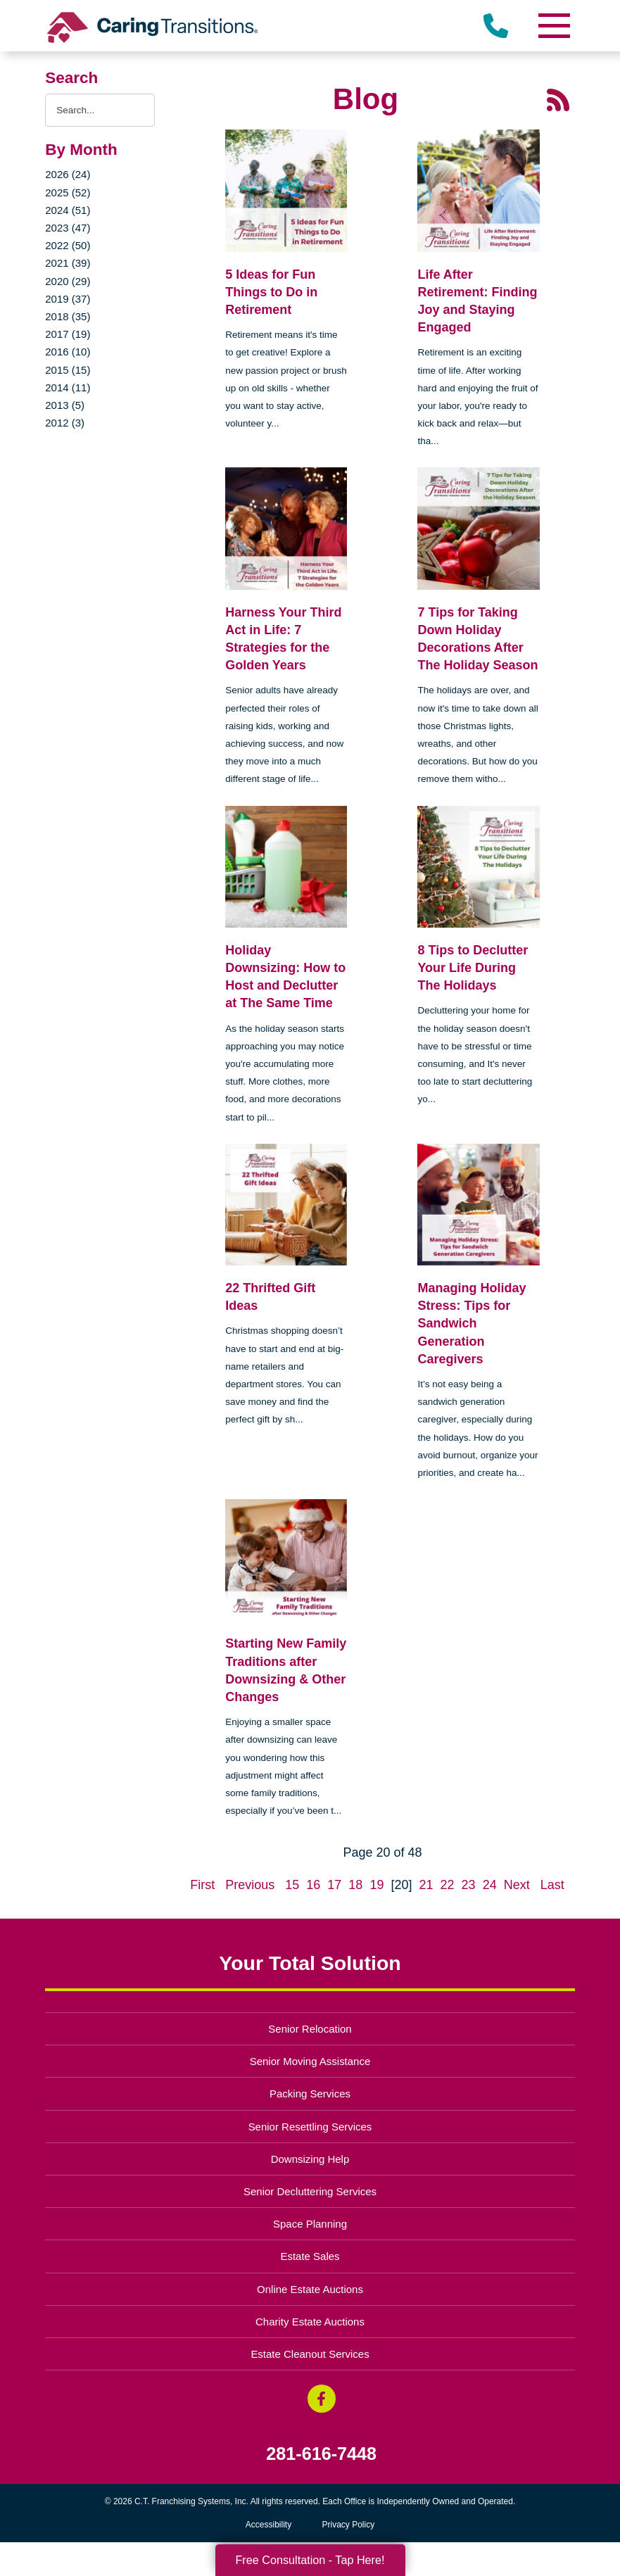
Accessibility (268, 2525)
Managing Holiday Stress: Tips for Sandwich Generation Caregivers (471, 1323)
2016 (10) (67, 352)
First (202, 1885)
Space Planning (310, 2224)
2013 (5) (64, 405)
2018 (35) (67, 316)
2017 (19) (67, 334)
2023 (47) (67, 228)
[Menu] (554, 25)
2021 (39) (67, 263)
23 (469, 1885)
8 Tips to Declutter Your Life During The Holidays (472, 967)
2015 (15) (67, 370)
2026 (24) (67, 174)
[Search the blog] (100, 110)
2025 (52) (67, 192)
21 (426, 1885)
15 (292, 1885)
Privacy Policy (348, 2525)
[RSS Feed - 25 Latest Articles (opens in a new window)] (558, 99)
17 (334, 1885)
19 (376, 1885)
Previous (249, 1885)
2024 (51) (67, 210)
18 (355, 1885)
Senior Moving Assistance (310, 2061)
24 (490, 1885)
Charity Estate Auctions (310, 2322)
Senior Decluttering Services (310, 2191)
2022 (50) (67, 245)
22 (448, 1885)
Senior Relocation (309, 2029)
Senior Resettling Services (310, 2127)
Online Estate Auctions (310, 2289)
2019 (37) (67, 299)
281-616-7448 (321, 2454)
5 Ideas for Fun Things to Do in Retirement (271, 292)
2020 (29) (67, 281)
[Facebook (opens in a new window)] (322, 2399)
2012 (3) (64, 423)
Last (552, 1885)
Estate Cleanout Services (310, 2354)
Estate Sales (309, 2256)
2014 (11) (67, 387)
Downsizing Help (310, 2159)
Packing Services (310, 2094)
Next (517, 1885)
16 (313, 1885)
